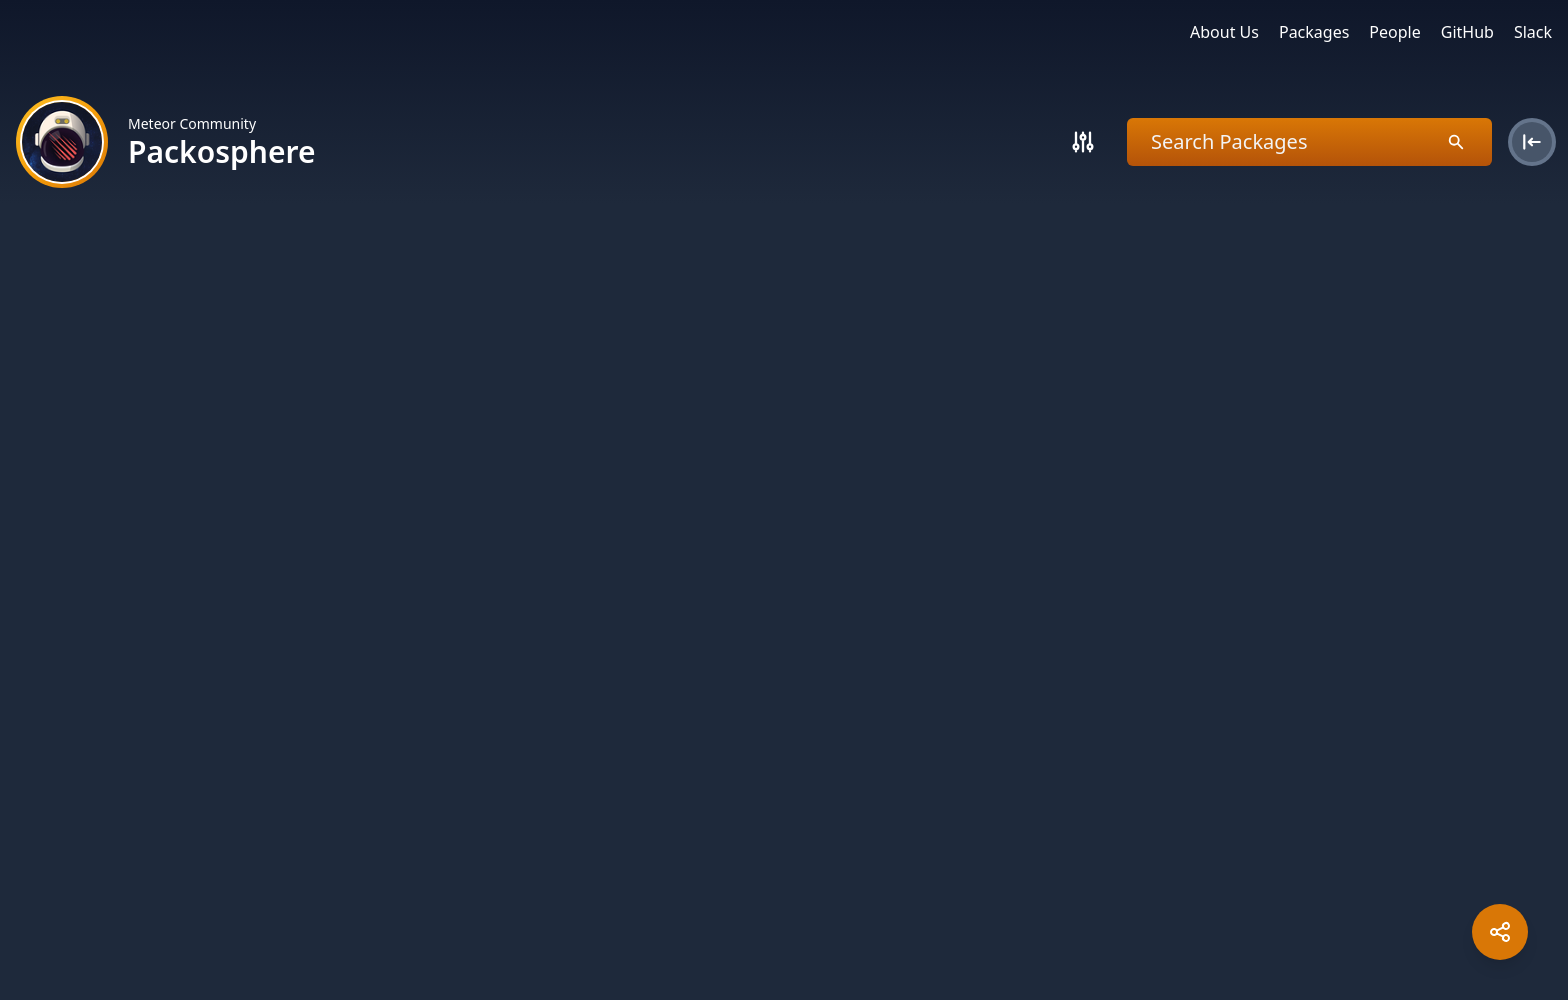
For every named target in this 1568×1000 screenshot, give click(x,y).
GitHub (1467, 32)
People (1394, 32)
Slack (1533, 32)
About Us (1224, 32)
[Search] (1083, 142)
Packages (1314, 32)
